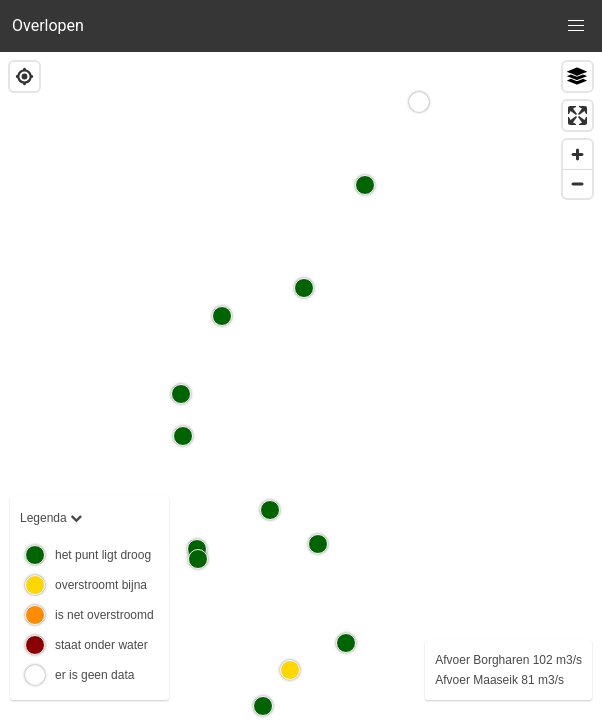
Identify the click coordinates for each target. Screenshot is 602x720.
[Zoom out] (577, 183)
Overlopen (48, 25)
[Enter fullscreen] (577, 115)
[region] (301, 386)
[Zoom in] (577, 154)
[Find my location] (24, 76)
